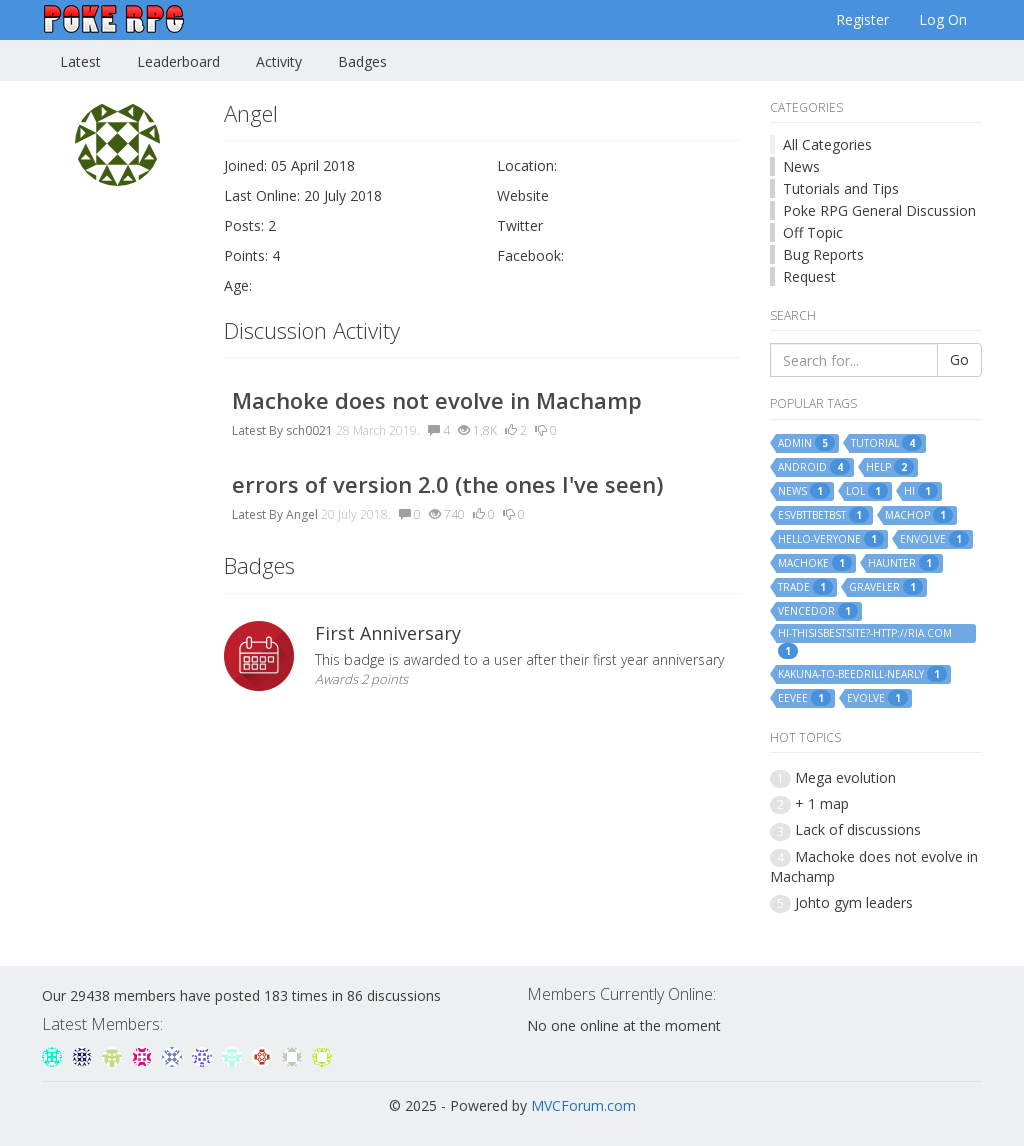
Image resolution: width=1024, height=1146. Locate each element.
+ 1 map (822, 803)
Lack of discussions (858, 829)
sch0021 (309, 430)
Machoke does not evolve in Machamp (437, 400)
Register (862, 19)
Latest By (257, 430)
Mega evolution (845, 777)
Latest (80, 61)
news (804, 491)
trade (805, 587)
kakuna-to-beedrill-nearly (862, 674)
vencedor (818, 611)
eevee (804, 698)
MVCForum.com (583, 1105)
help (890, 467)
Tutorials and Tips (841, 188)
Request (809, 276)
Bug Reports (823, 254)
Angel (302, 514)
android (814, 467)
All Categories (827, 144)
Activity (279, 61)
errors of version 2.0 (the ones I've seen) (447, 484)
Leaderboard (178, 61)
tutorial (886, 443)
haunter (903, 563)
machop (919, 515)
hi (921, 491)
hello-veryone (831, 539)
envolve (934, 539)
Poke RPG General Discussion (879, 210)
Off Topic (813, 232)
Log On (943, 19)
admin (806, 443)
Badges (362, 61)
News (801, 166)
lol (867, 491)
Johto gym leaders (854, 902)
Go (959, 359)
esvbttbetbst (823, 515)
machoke (815, 563)
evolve (877, 698)
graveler (886, 587)
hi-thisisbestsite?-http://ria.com (865, 634)
